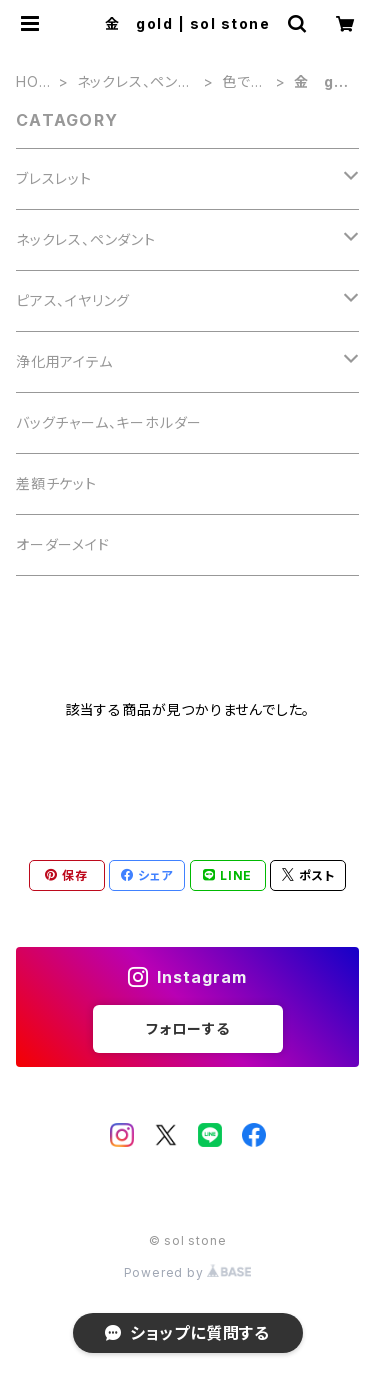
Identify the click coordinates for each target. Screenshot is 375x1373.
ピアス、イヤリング (73, 300)
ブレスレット (54, 178)
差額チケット (56, 483)
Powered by (188, 1272)
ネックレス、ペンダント (134, 82)
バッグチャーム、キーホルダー (109, 422)
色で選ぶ (243, 82)
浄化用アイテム (64, 361)
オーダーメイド (63, 544)
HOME (33, 82)
